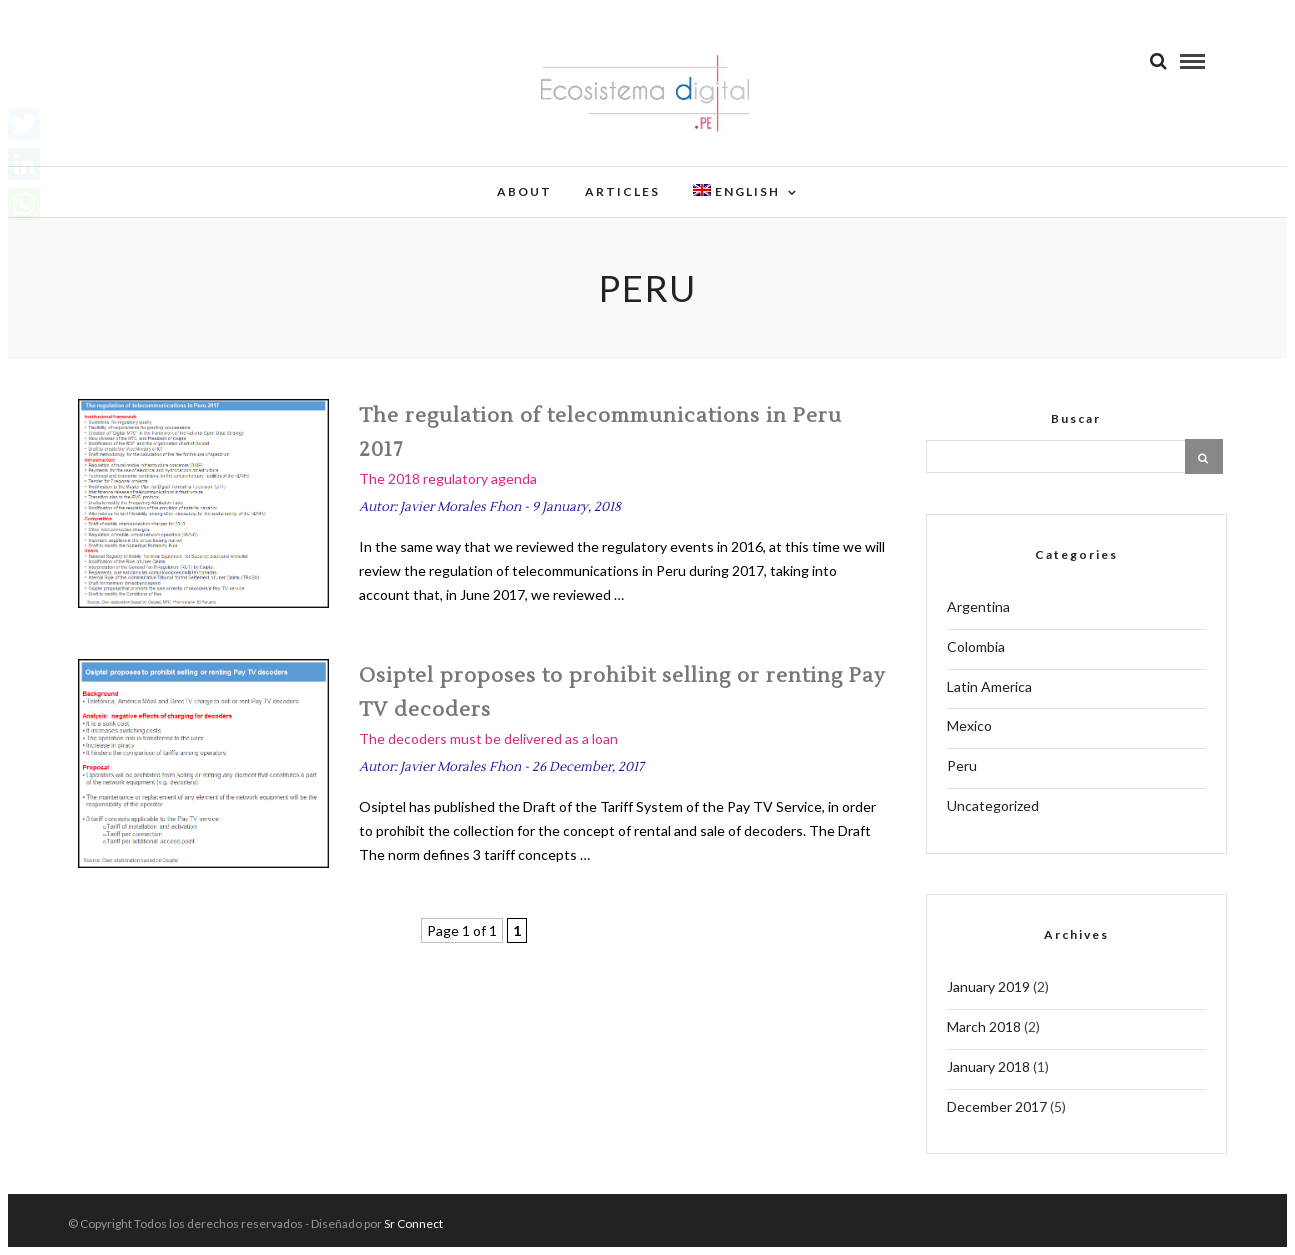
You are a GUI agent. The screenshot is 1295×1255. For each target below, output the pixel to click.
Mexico (969, 725)
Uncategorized (993, 805)
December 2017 (997, 1106)
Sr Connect (413, 1223)
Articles (622, 191)
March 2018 (984, 1026)
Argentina (978, 606)
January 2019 (988, 986)
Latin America (989, 686)
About (524, 191)
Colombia (976, 646)
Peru (962, 765)
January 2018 (988, 1066)
